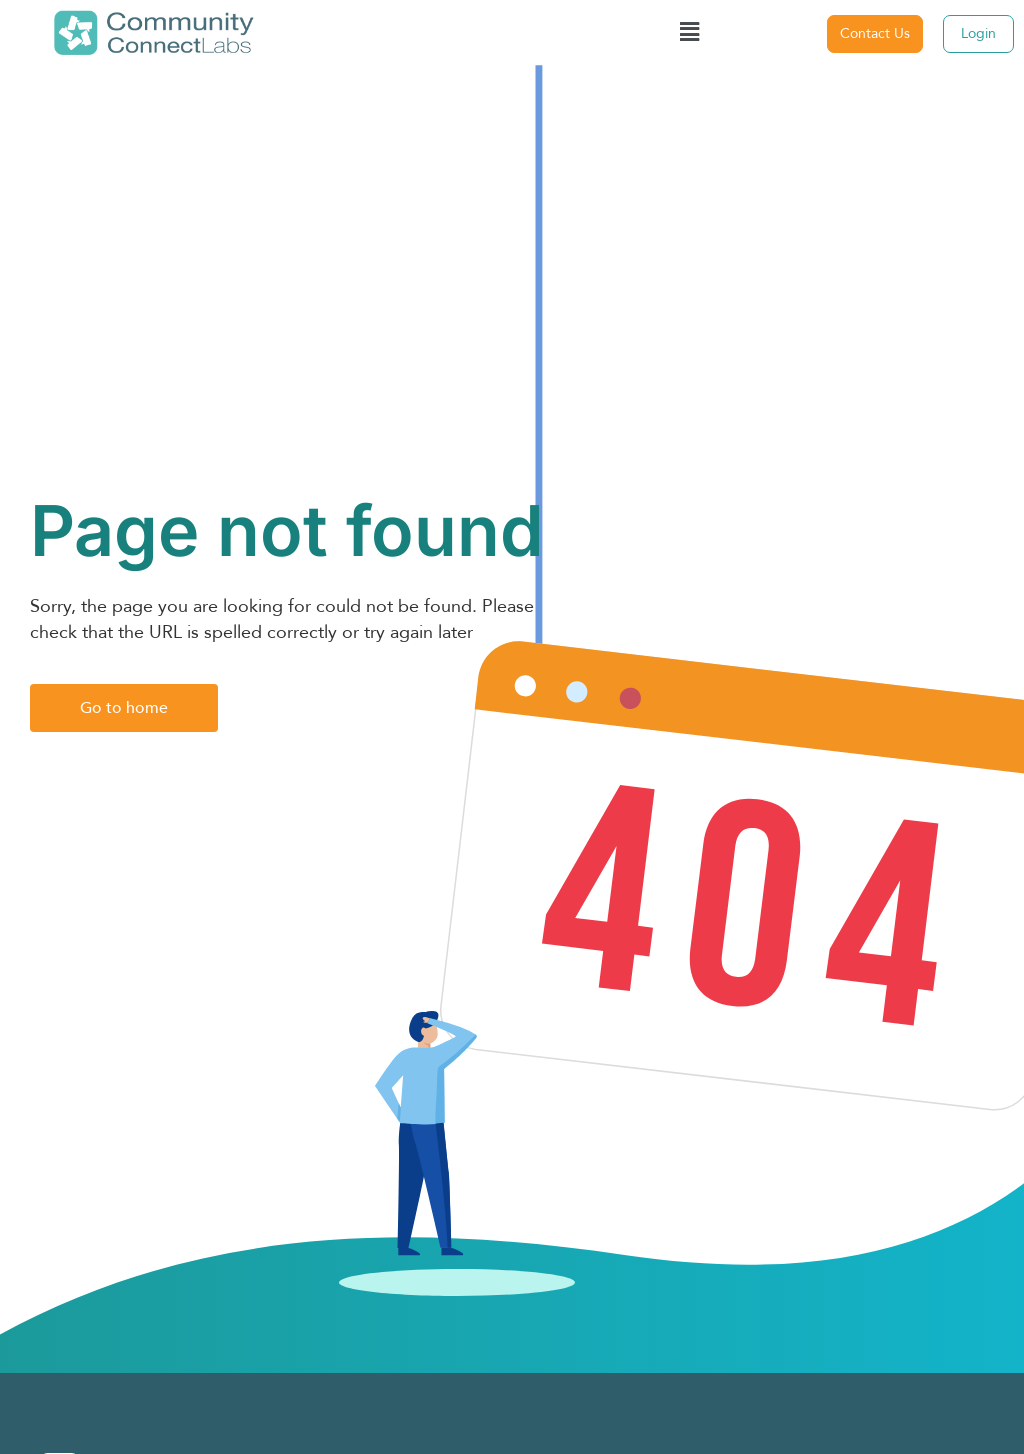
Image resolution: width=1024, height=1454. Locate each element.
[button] (689, 33)
